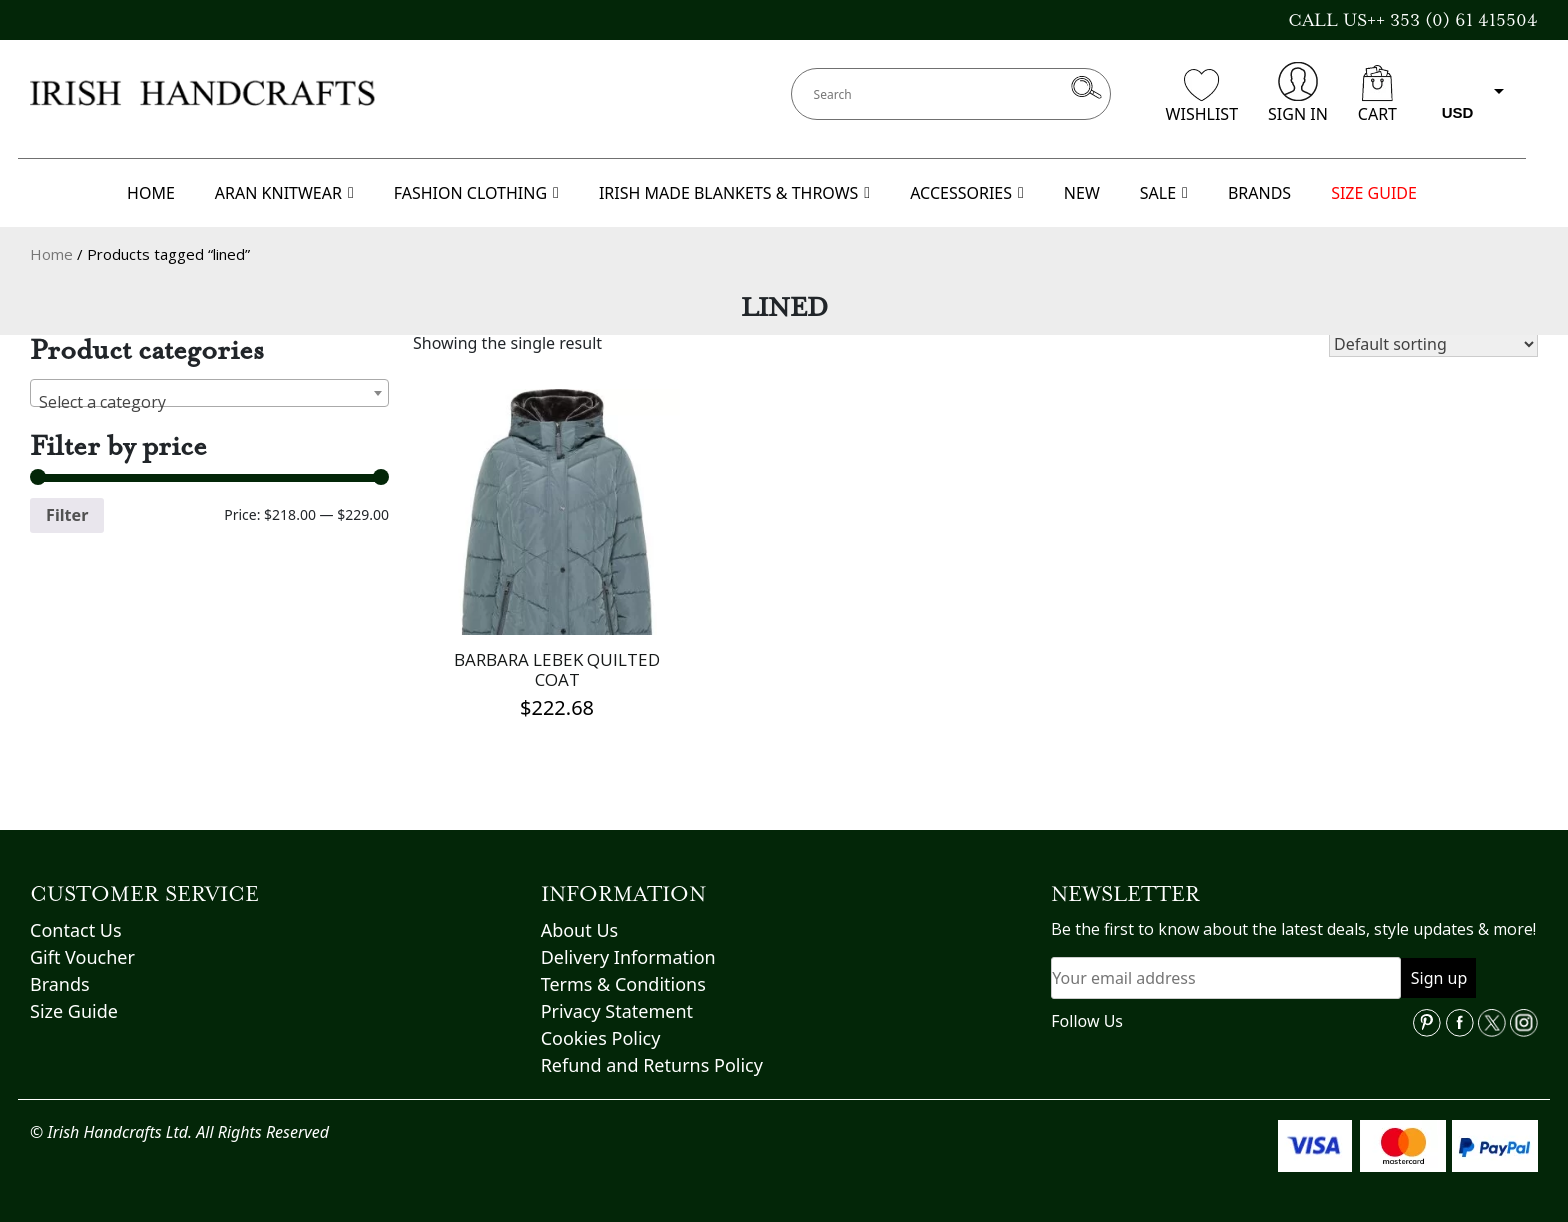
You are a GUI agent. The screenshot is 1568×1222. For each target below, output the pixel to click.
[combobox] (209, 393)
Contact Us (76, 930)
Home (51, 254)
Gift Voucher (82, 957)
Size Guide (74, 1011)
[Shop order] (1433, 344)
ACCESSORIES (967, 193)
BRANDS (1259, 193)
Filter (67, 515)
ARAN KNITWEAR (284, 193)
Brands (60, 984)
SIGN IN (1298, 93)
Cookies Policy (601, 1038)
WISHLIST (1202, 97)
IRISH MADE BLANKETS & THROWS (734, 193)
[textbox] (209, 402)
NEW (1082, 193)
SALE (1164, 193)
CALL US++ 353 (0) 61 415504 (1413, 20)
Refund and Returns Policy (652, 1065)
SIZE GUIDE (1374, 193)
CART (1377, 95)
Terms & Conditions (623, 984)
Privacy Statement (617, 1011)
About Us (580, 930)
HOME (151, 193)
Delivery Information (628, 957)
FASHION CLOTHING (476, 193)
